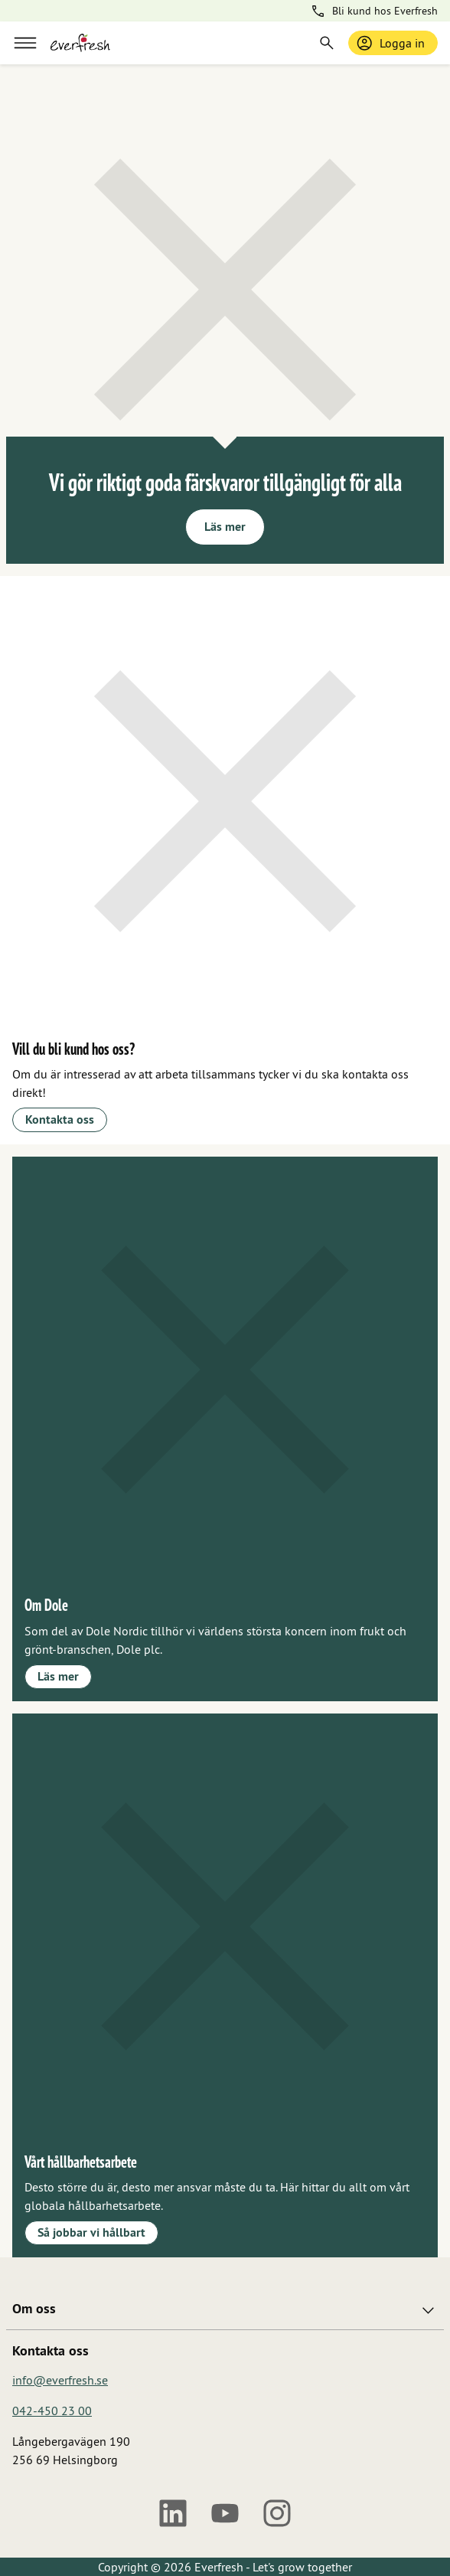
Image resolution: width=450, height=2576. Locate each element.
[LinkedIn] (173, 2513)
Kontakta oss (59, 1119)
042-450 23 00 (52, 2410)
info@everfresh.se (60, 2380)
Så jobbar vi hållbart (91, 2232)
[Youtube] (225, 2513)
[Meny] (25, 43)
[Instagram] (277, 2513)
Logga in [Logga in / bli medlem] (390, 43)
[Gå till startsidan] (80, 43)
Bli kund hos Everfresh (374, 11)
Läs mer (225, 527)
